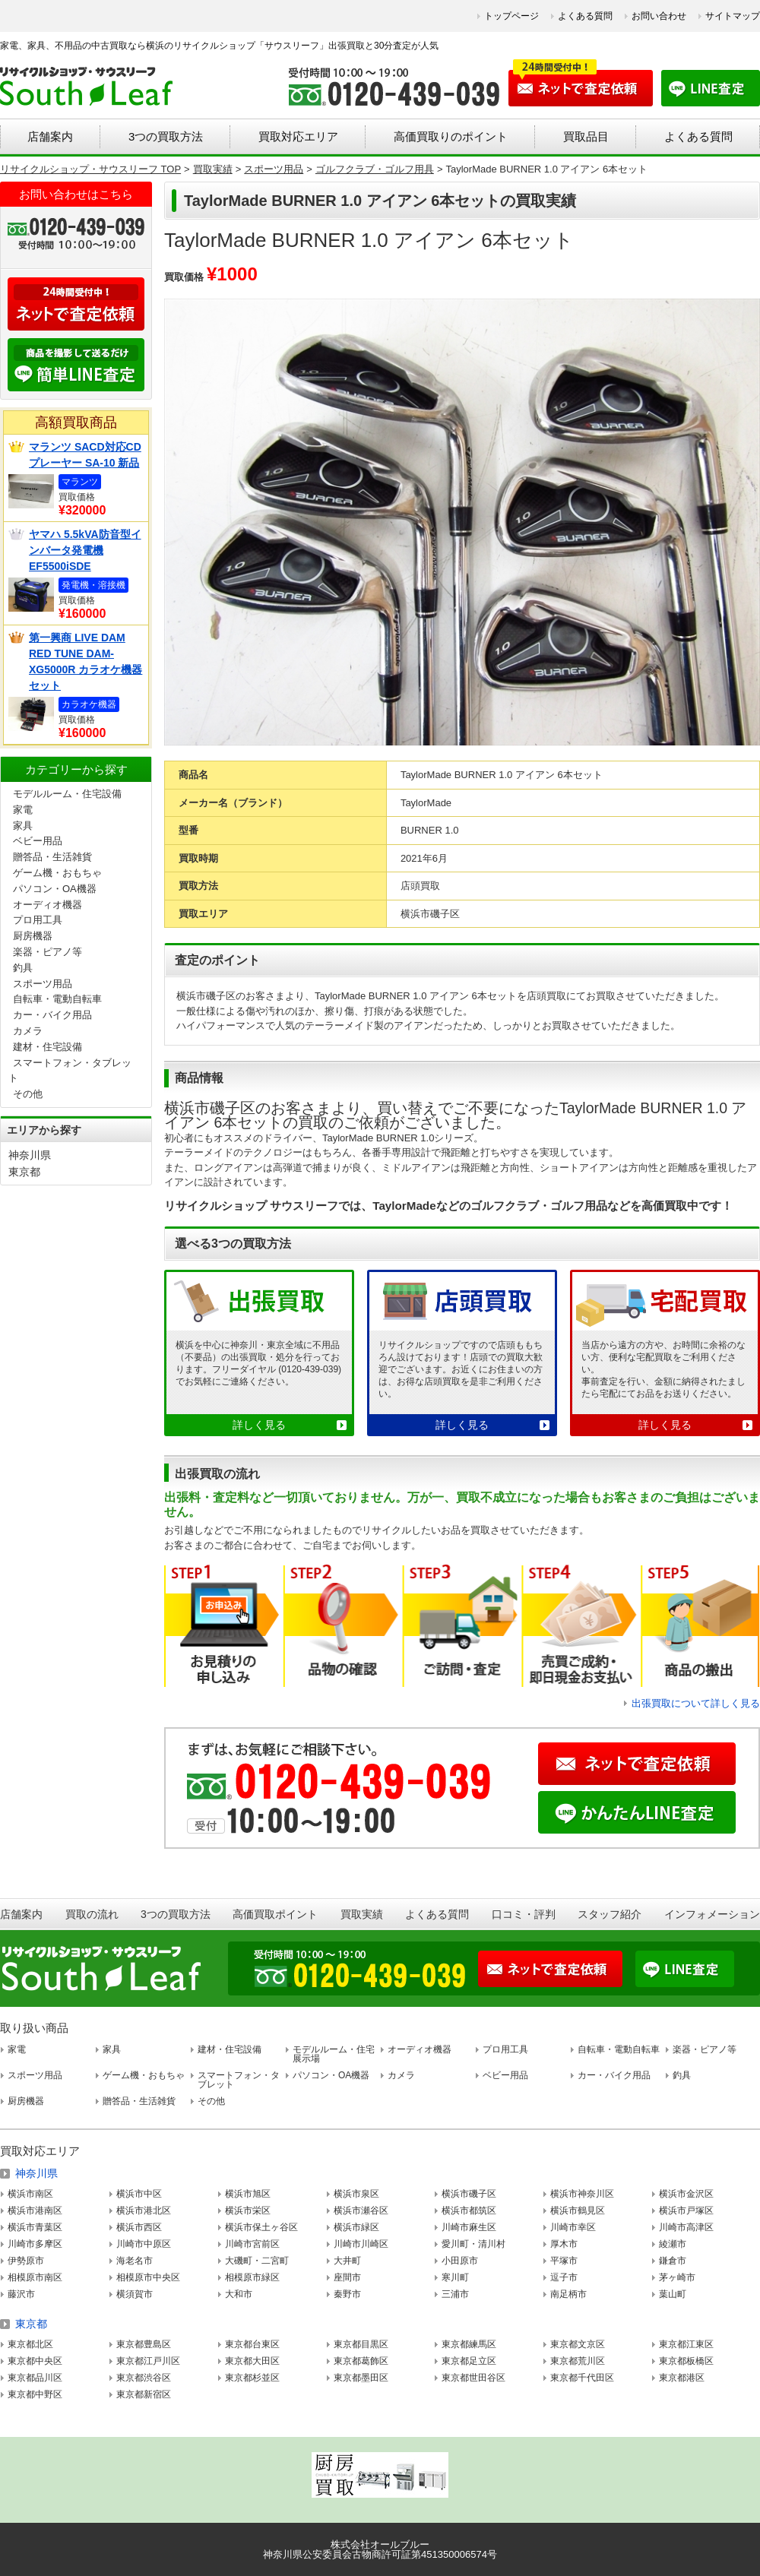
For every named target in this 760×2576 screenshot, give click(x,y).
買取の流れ (92, 1914)
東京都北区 (30, 2344)
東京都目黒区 (361, 2344)
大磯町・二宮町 (257, 2260)
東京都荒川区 (577, 2361)
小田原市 (460, 2260)
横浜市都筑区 (469, 2210)
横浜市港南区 (35, 2210)
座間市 (347, 2277)
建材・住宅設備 (47, 1046)
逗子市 (564, 2277)
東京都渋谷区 (143, 2377)
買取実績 (361, 1914)
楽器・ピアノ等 (47, 951)
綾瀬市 (672, 2244)
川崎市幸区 (573, 2227)
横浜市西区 (139, 2227)
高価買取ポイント (275, 1914)
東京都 (24, 1172)
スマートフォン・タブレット (239, 2080)
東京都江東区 (686, 2344)
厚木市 (564, 2244)
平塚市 (564, 2260)
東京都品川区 (35, 2377)
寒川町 (455, 2277)
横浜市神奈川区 (582, 2193)
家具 (23, 825)
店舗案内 (50, 136)
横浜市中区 (139, 2193)
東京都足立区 (469, 2361)
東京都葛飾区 (361, 2361)
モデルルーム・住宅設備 (67, 793)
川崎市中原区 (143, 2244)
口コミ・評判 (524, 1914)
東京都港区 (682, 2377)
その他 (28, 1094)
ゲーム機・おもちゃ (57, 872)
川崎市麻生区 (469, 2227)
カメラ (28, 1030)
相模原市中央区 (148, 2277)
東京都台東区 (252, 2344)
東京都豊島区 (143, 2344)
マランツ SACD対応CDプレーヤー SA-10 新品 (85, 455)
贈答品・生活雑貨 (52, 856)
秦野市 (347, 2294)
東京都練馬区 (469, 2344)
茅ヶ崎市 (677, 2277)
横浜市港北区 (143, 2210)
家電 (23, 809)
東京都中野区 (35, 2394)
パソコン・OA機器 (55, 888)
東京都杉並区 (252, 2377)
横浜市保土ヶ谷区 (261, 2227)
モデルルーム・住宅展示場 (334, 2054)
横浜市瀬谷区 (361, 2210)
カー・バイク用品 (52, 1015)
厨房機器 (32, 935)
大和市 (238, 2294)
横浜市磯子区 (469, 2193)
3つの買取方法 (165, 136)
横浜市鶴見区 (577, 2210)
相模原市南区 (35, 2277)
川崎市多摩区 (35, 2244)
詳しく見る (259, 1425)
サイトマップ (732, 16)
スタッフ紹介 (609, 1914)
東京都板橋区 (686, 2361)
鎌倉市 (672, 2260)
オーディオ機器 (47, 904)
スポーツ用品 (42, 983)
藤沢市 (21, 2294)
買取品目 (586, 136)
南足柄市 (568, 2294)
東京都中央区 (35, 2361)
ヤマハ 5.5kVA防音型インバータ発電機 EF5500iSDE (85, 550)
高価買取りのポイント (451, 136)
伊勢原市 (26, 2260)
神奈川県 (29, 1155)
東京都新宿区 (143, 2394)
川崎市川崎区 (361, 2244)
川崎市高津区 (686, 2227)
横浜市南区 (30, 2193)
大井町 (347, 2260)
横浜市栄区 (248, 2210)
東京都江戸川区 (148, 2361)
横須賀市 (134, 2294)
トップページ (511, 16)
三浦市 (455, 2294)
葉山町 (672, 2294)
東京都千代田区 (582, 2377)
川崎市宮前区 (252, 2244)
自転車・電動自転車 (57, 999)
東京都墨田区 (361, 2377)
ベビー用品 (37, 841)
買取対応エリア (298, 136)
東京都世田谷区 (473, 2377)
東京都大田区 (252, 2361)
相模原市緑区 (252, 2277)
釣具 (23, 967)
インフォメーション (712, 1914)
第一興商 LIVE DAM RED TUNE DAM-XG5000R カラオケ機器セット (85, 661)
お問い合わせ (659, 16)
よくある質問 (585, 16)
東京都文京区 (577, 2344)
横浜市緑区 (356, 2227)
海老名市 (134, 2260)
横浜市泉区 (356, 2193)
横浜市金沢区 (686, 2193)
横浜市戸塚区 (686, 2210)
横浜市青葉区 (35, 2227)
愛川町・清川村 (473, 2244)
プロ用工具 (37, 920)
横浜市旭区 (248, 2193)
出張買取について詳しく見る (696, 1703)
